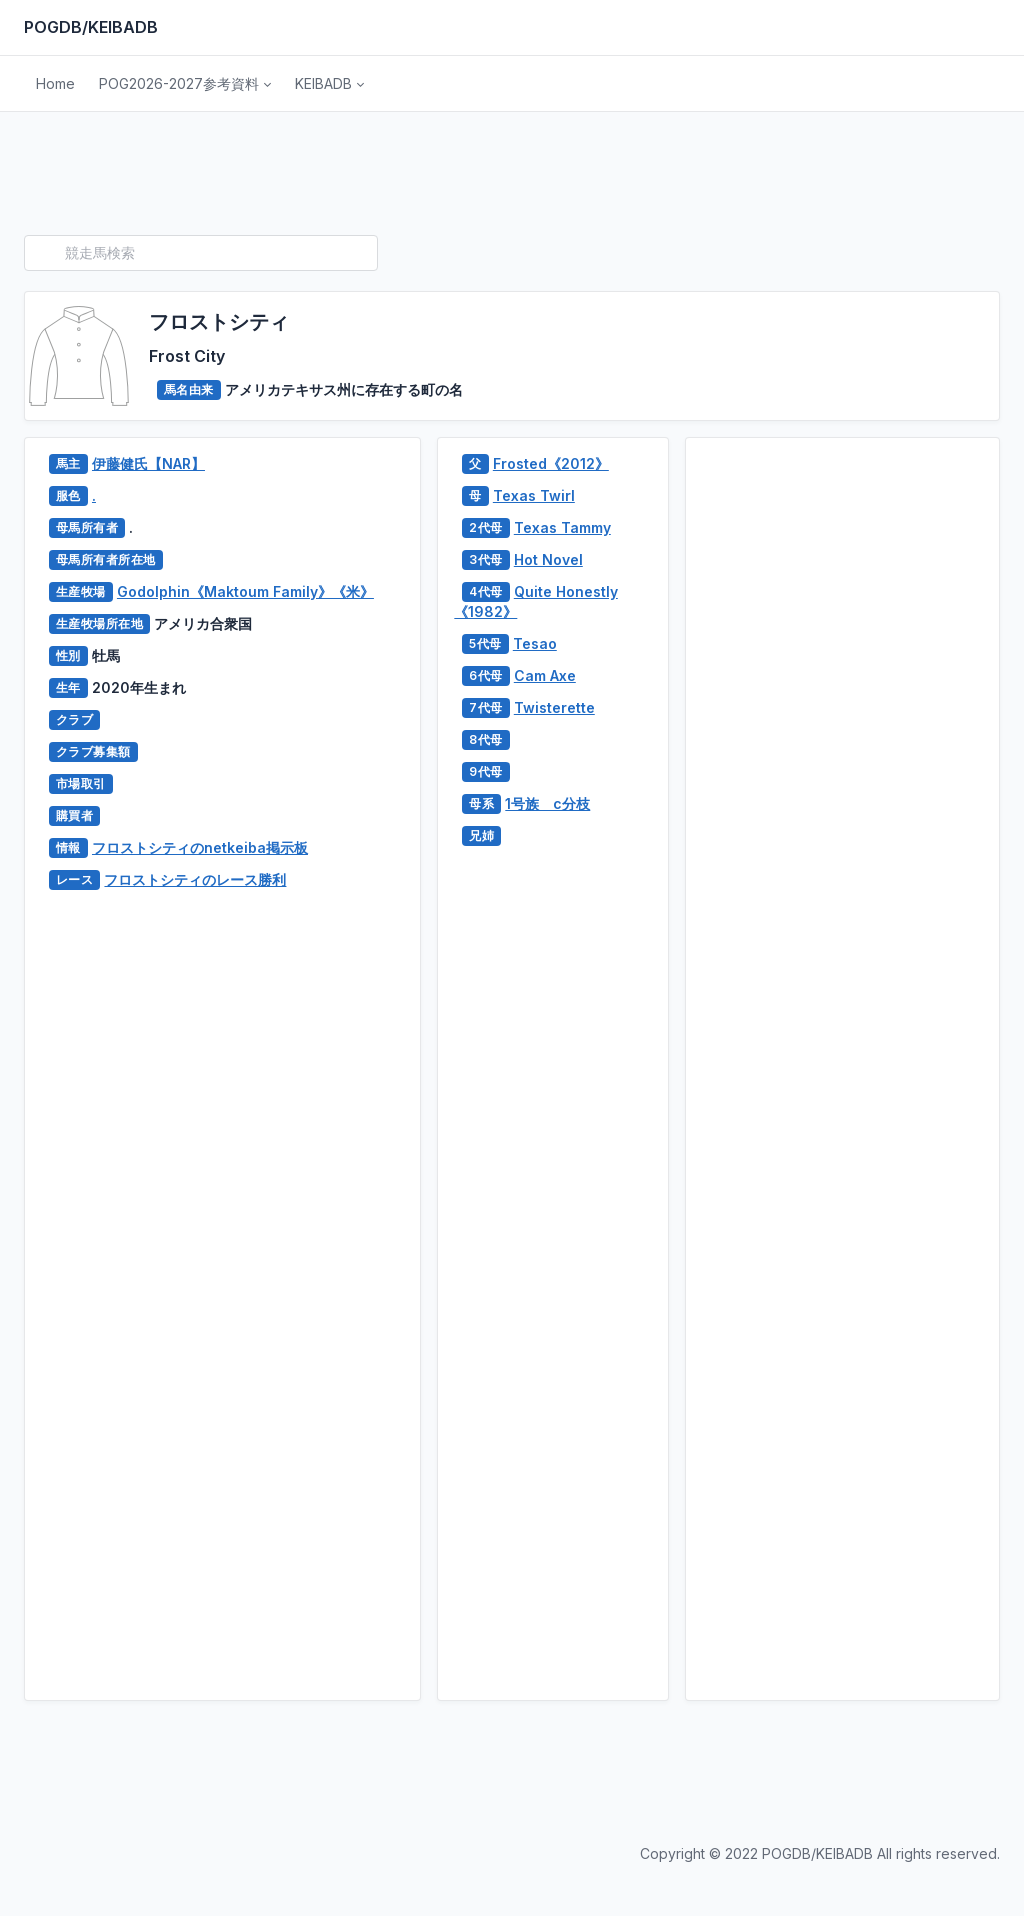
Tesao (535, 643)
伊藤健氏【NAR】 (148, 463)
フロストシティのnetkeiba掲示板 (200, 847)
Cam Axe (545, 675)
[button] (185, 84)
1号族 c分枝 (547, 803)
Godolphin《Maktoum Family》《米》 (245, 591)
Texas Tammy (562, 527)
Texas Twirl (534, 495)
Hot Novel (548, 559)
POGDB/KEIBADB (91, 27)
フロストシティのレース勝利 (195, 879)
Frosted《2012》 (551, 463)
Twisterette (554, 707)
